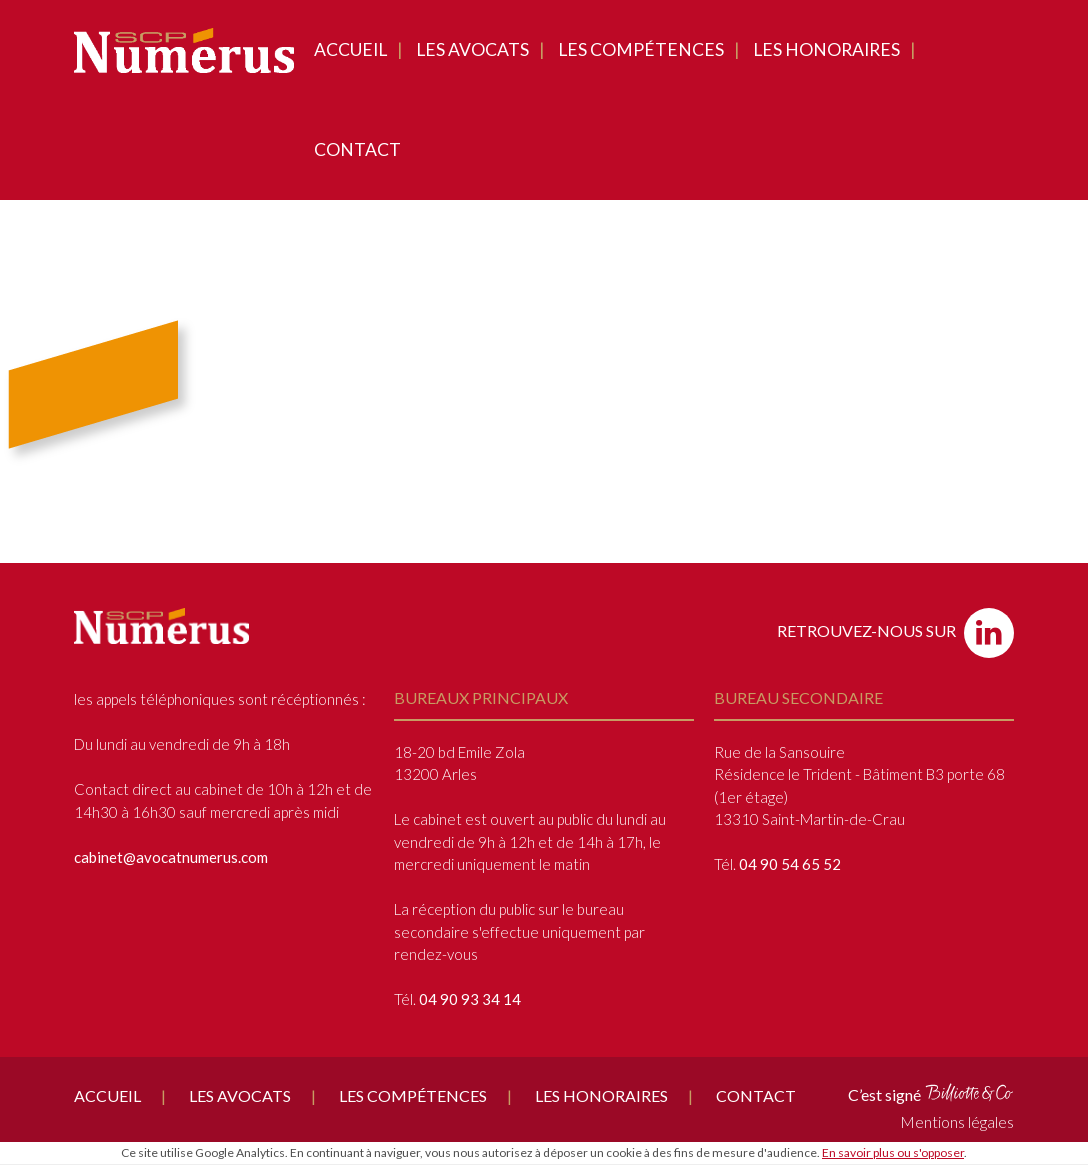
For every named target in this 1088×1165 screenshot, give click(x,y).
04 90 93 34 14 (470, 999)
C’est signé (931, 1093)
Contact (357, 149)
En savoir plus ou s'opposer (893, 1152)
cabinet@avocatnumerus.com (171, 857)
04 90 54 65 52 (790, 864)
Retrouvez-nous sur (895, 633)
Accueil (350, 49)
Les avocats (472, 49)
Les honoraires (826, 49)
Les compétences (641, 49)
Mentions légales (957, 1121)
